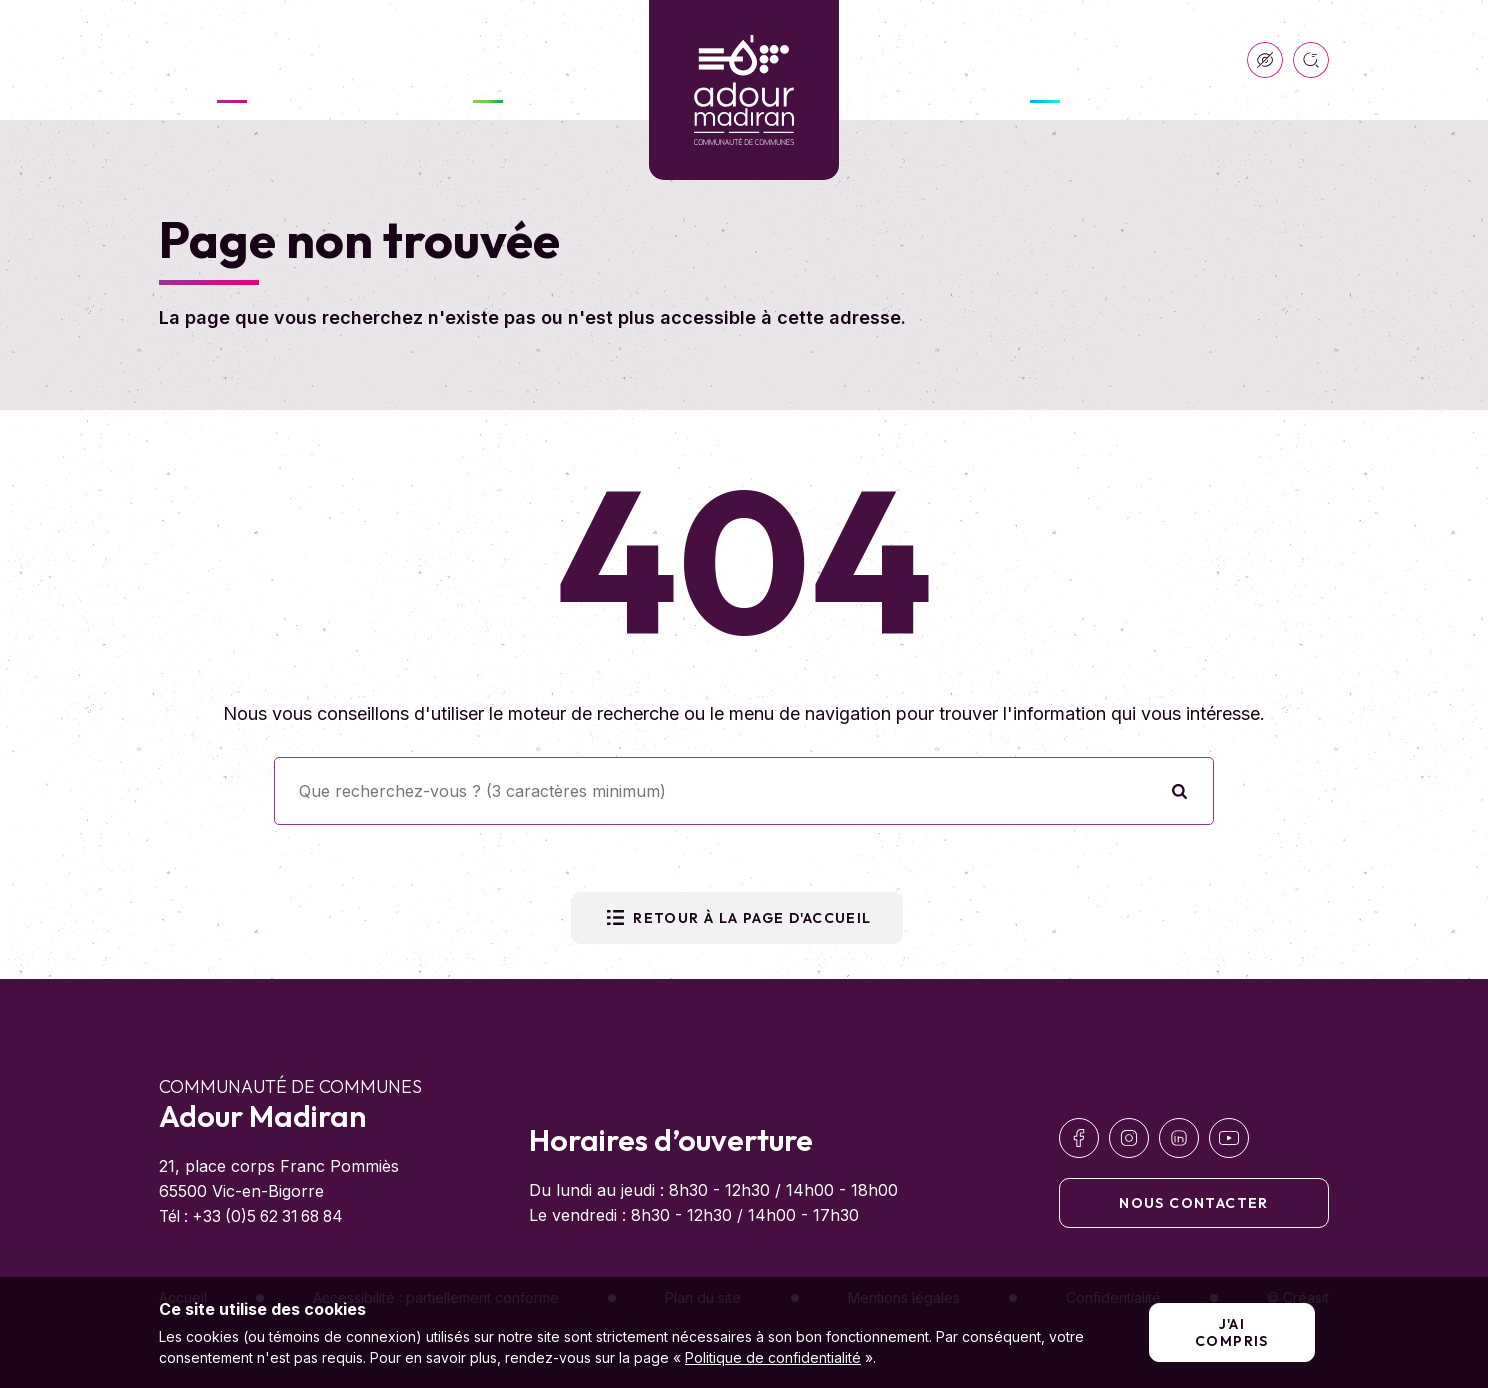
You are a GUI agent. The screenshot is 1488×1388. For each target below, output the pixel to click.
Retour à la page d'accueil (736, 918)
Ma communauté (231, 60)
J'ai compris (1232, 1332)
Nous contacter (1194, 1203)
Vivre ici (488, 60)
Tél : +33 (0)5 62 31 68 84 (258, 1216)
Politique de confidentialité (773, 1357)
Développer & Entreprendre (1045, 60)
